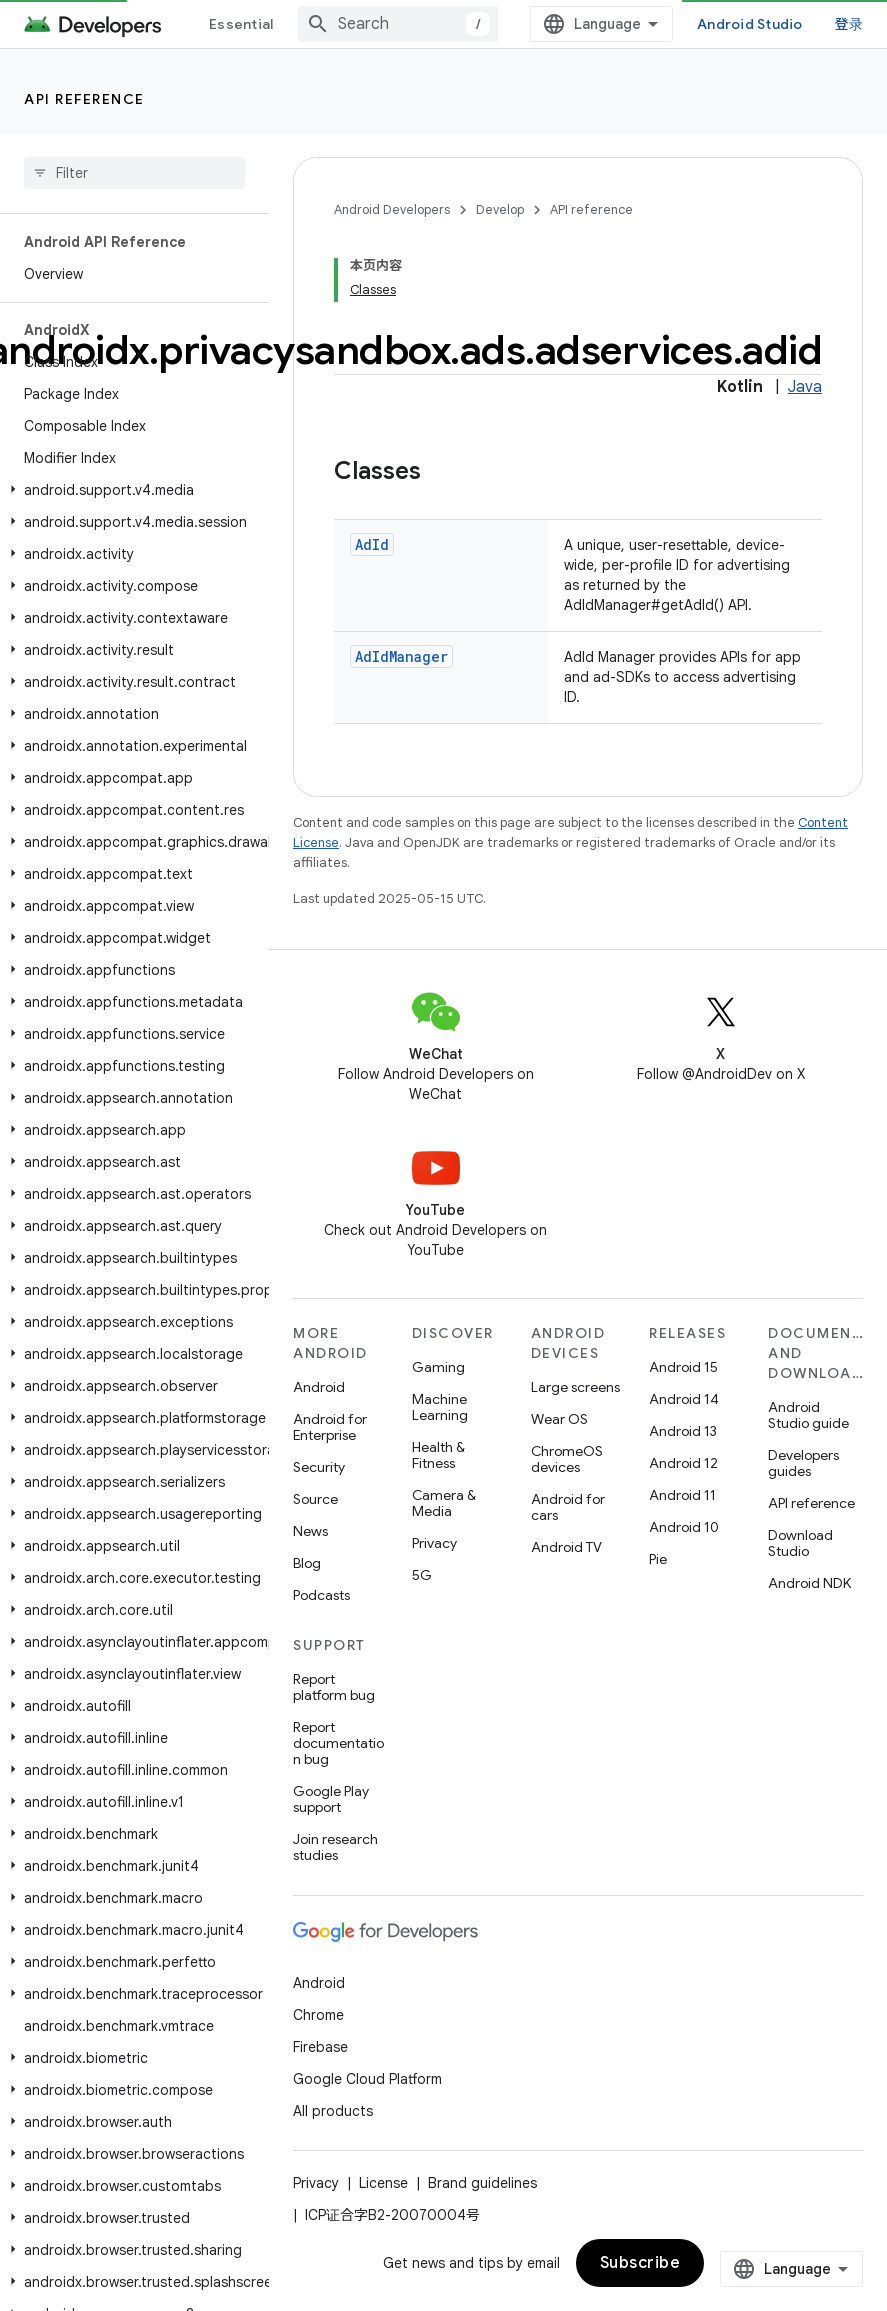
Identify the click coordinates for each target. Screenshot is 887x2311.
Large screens (575, 1387)
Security (319, 1467)
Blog (307, 1563)
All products (333, 2111)
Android (319, 1387)
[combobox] (398, 24)
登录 (849, 24)
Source (315, 1499)
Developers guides (803, 1463)
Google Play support (331, 1799)
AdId (372, 544)
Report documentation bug (338, 1743)
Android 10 (684, 1527)
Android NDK (809, 1583)
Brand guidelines (482, 2183)
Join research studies (335, 1847)
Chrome (318, 2015)
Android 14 (684, 1399)
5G (422, 1575)
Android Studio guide (808, 1415)
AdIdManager (401, 656)
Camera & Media (444, 1503)
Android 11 (682, 1495)
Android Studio (750, 24)
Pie (658, 1559)
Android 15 (683, 1367)
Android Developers (392, 209)
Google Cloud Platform (367, 2079)
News (310, 1531)
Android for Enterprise (330, 1427)
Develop (500, 209)
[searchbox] (134, 173)
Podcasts (321, 1595)
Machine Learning (440, 1407)
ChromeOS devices (567, 1459)
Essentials (245, 24)
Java (805, 387)
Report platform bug (334, 1687)
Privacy (434, 1543)
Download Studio (800, 1543)
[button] (130, 490)
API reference (84, 99)
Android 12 (683, 1463)
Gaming (438, 1367)
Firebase (320, 2047)
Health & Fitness (438, 1455)
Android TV (566, 1547)
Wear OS (559, 1419)
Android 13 (683, 1431)
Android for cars (568, 1507)
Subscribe (640, 2263)
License (383, 2183)
